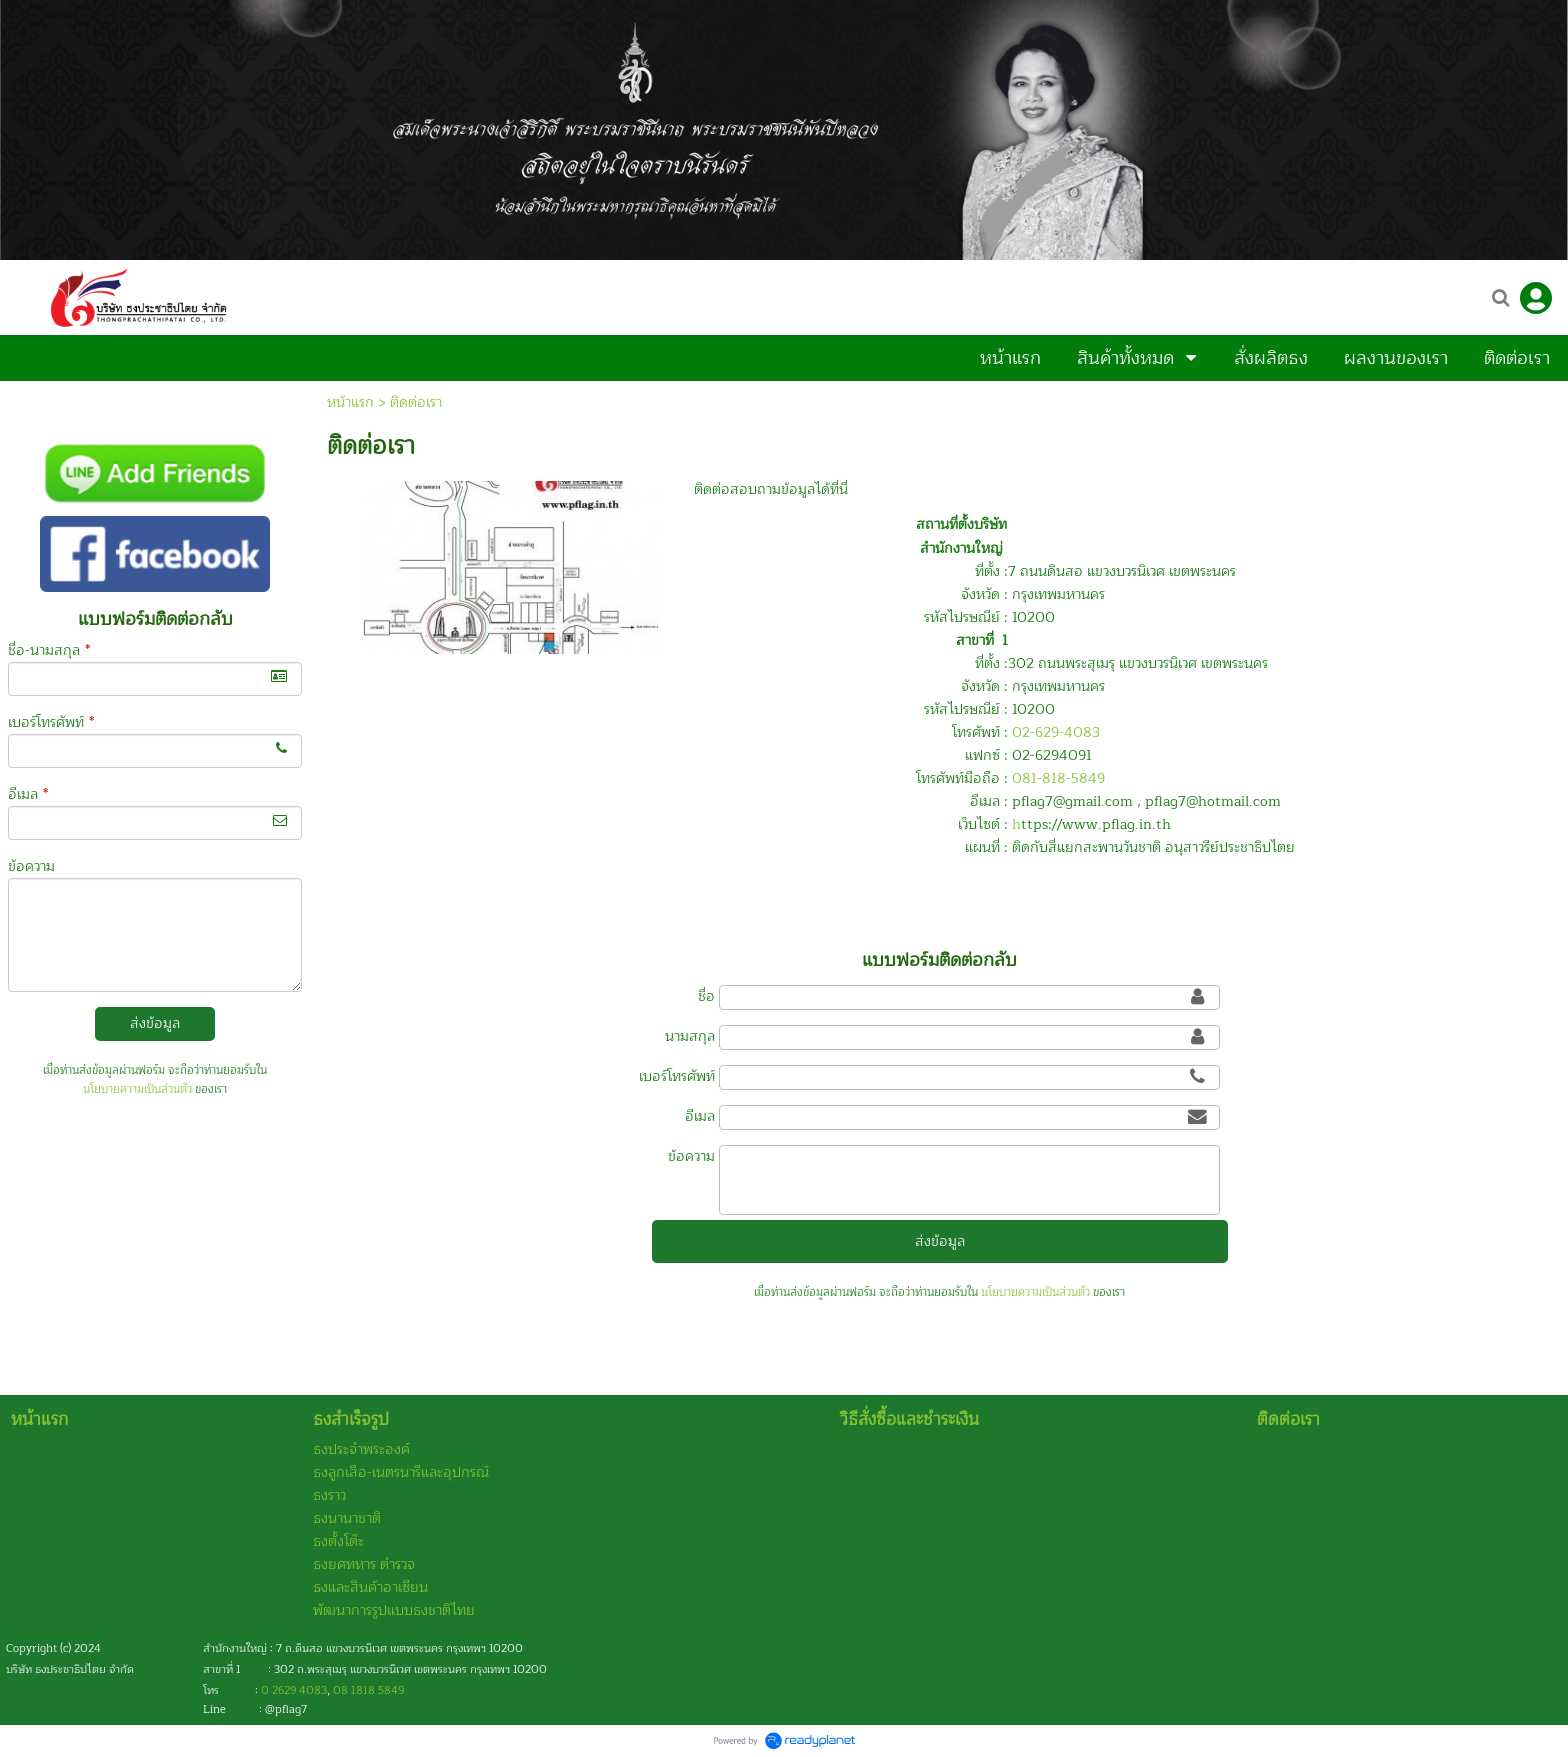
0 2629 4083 (294, 1690)
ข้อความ (31, 866)
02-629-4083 (1056, 732)
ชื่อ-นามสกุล (49, 650)
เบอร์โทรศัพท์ (51, 722)
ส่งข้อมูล (155, 1023)
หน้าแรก (350, 402)
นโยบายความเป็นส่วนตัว (137, 1089)
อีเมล (28, 794)
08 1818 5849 (368, 1690)
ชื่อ (706, 996)
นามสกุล (690, 1036)
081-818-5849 (1058, 778)
